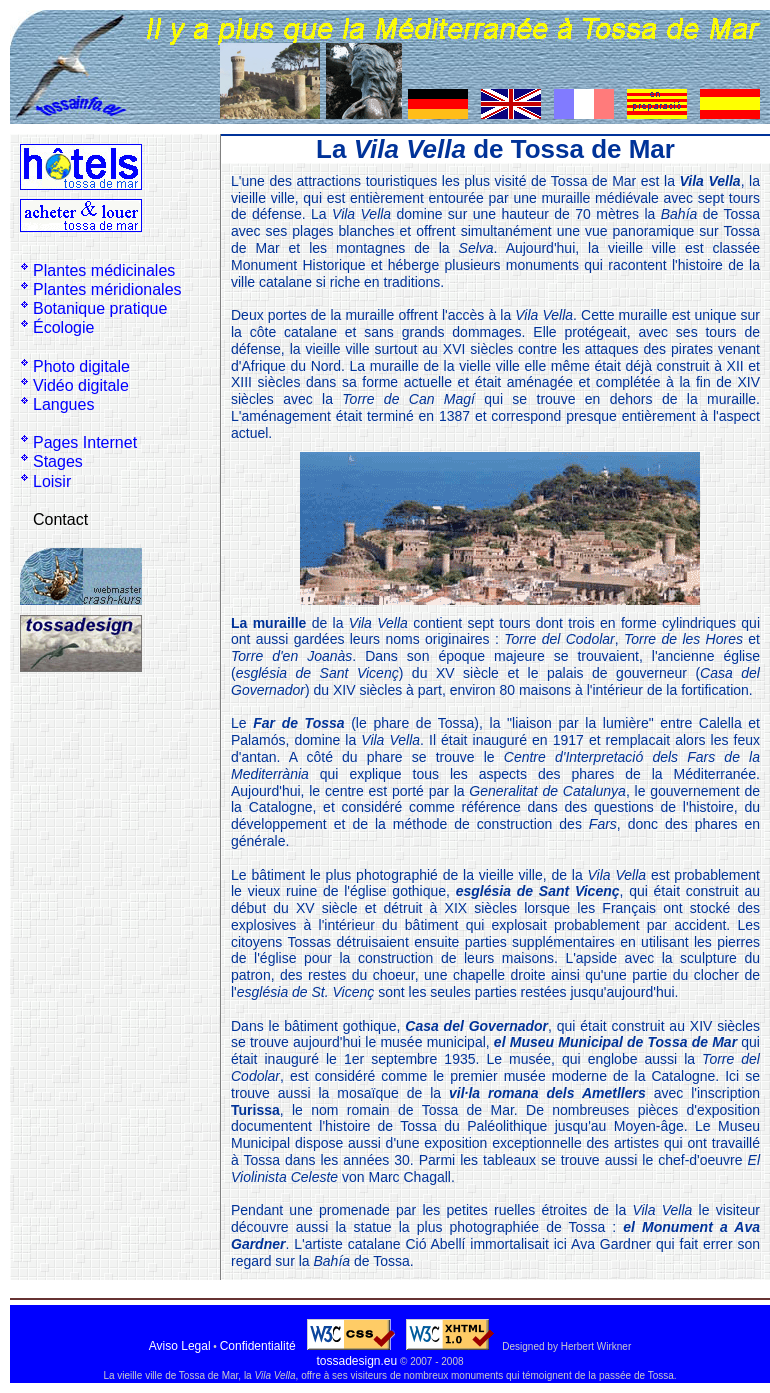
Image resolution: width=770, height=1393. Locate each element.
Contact (60, 519)
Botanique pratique (100, 308)
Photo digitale (81, 366)
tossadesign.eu (356, 1361)
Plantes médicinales (104, 270)
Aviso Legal (180, 1346)
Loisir (52, 481)
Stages (58, 461)
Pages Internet (85, 442)
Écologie (63, 327)
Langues (63, 404)
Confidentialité (258, 1346)
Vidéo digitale (81, 385)
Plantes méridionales (107, 289)
